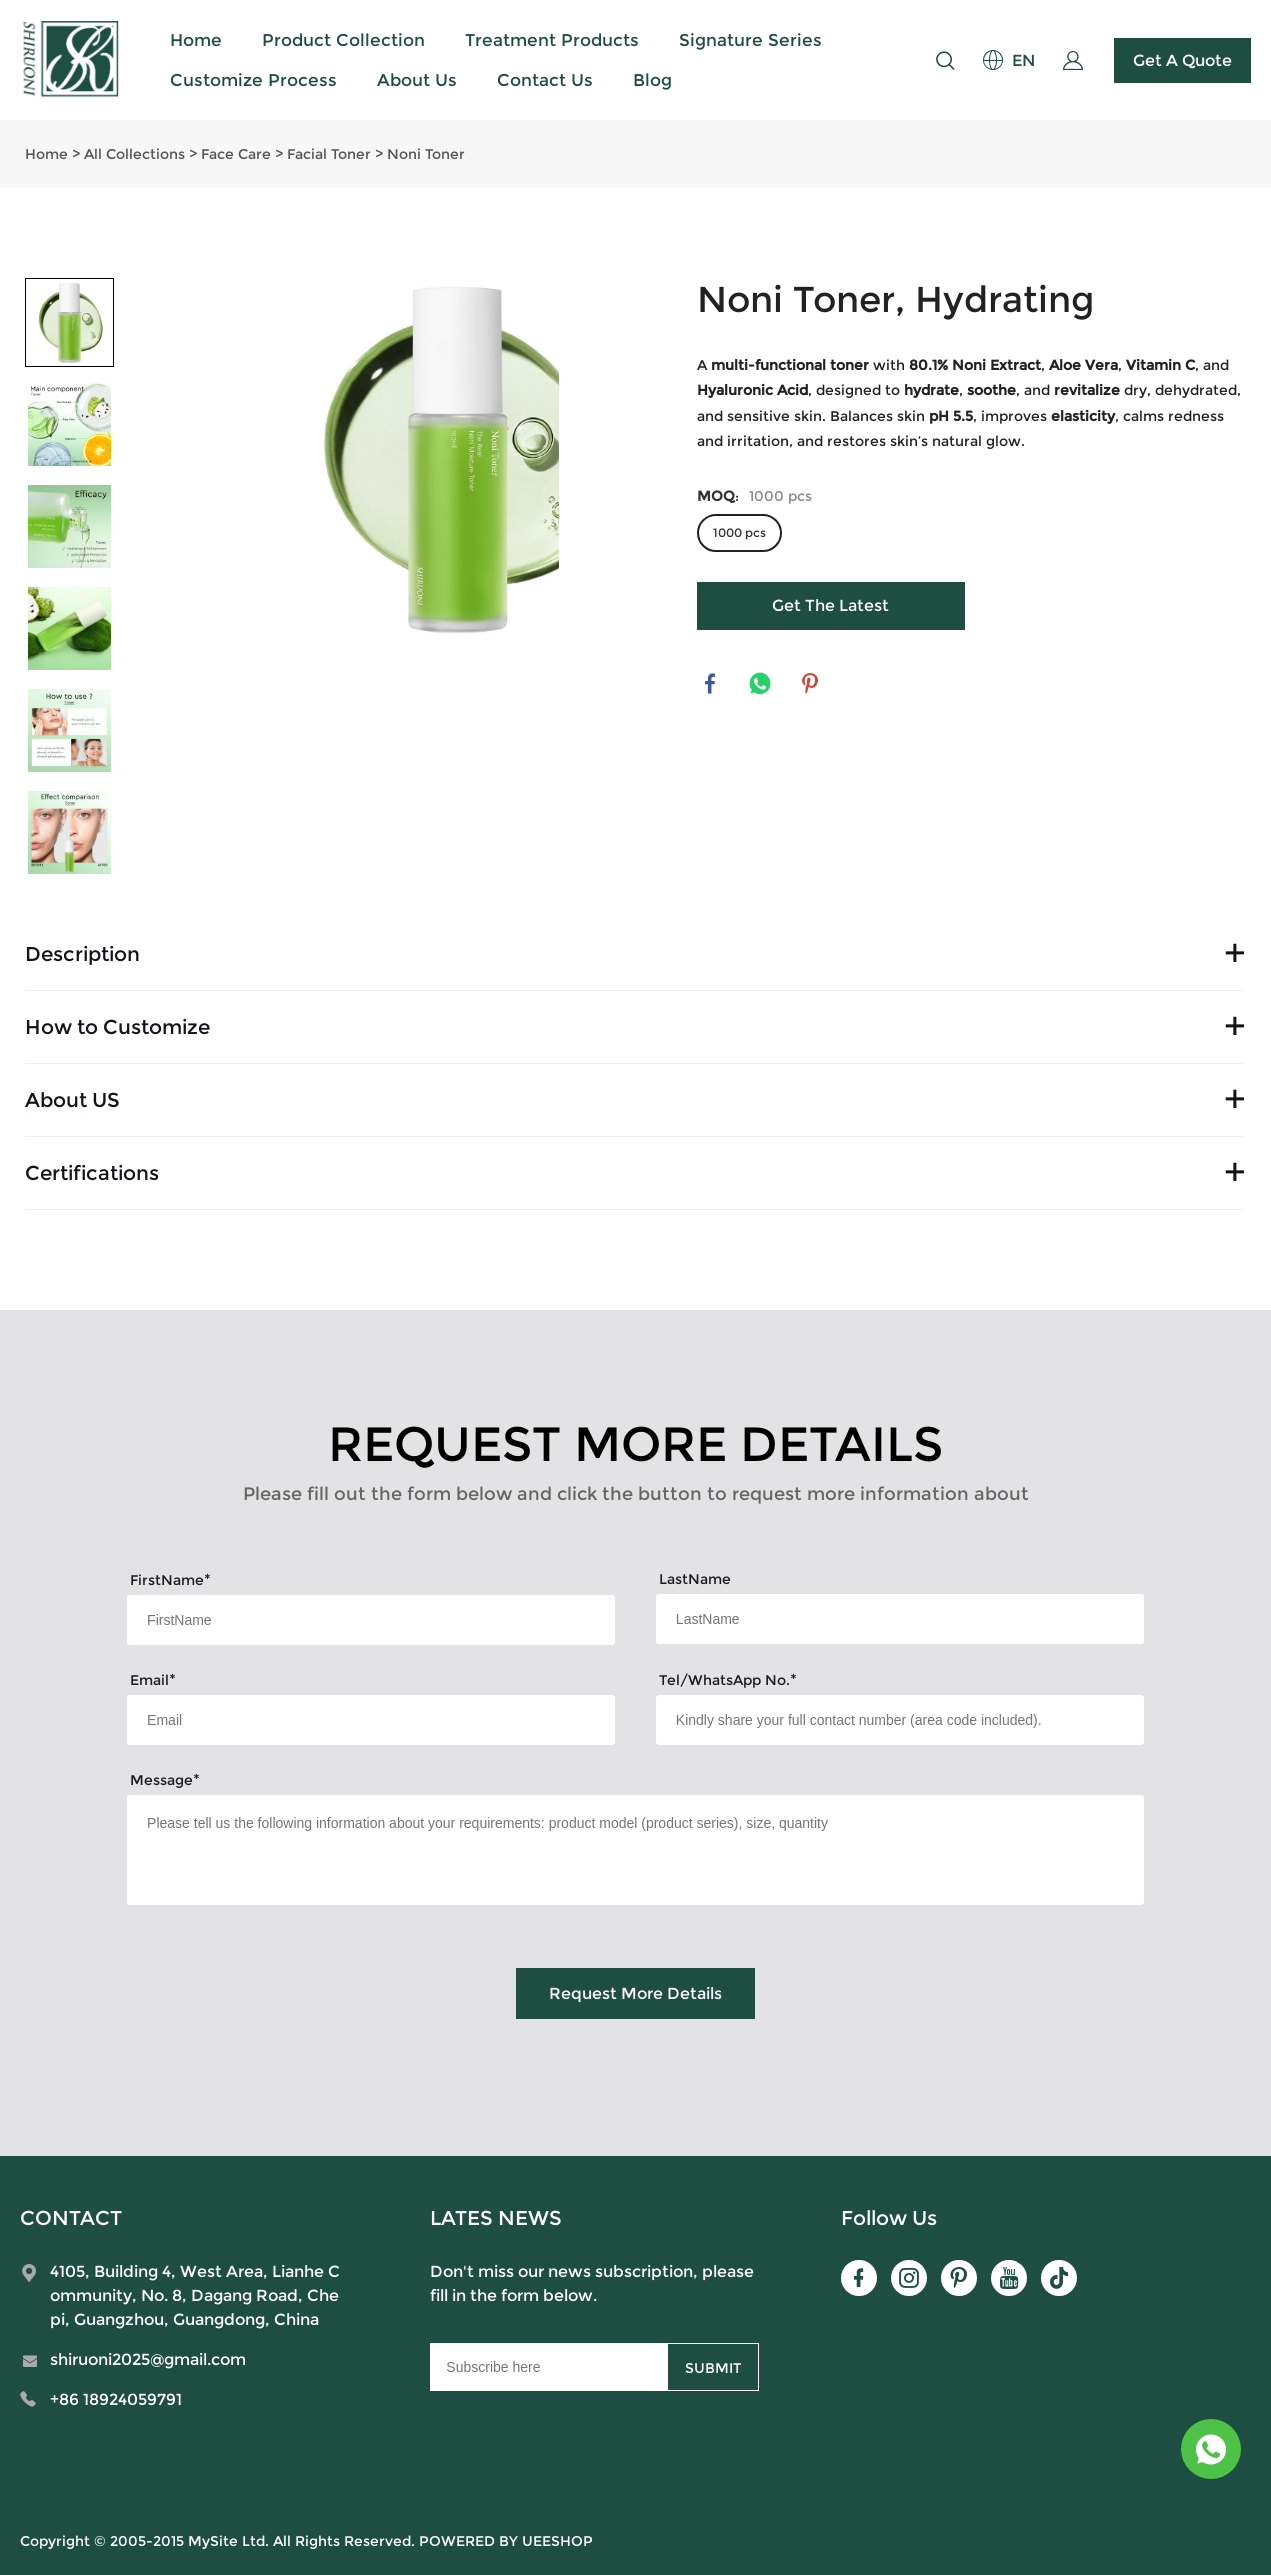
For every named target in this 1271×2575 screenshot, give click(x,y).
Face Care (236, 154)
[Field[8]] (900, 1619)
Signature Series (750, 40)
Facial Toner (329, 154)
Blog (652, 80)
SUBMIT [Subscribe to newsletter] (713, 2368)
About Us (417, 80)
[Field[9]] (371, 1720)
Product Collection (343, 40)
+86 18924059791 (116, 2399)
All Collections (134, 154)
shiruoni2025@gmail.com (148, 2359)
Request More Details (635, 1993)
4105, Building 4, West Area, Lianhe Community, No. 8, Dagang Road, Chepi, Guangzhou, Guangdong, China (195, 2295)
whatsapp (762, 685)
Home (196, 40)
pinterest (812, 685)
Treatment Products (552, 40)
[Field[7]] (371, 1620)
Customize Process (253, 80)
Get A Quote (1182, 60)
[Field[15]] (900, 1720)
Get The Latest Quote (830, 613)
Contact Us (545, 80)
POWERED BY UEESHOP (506, 2541)
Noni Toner (426, 154)
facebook (712, 685)
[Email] (548, 2367)
